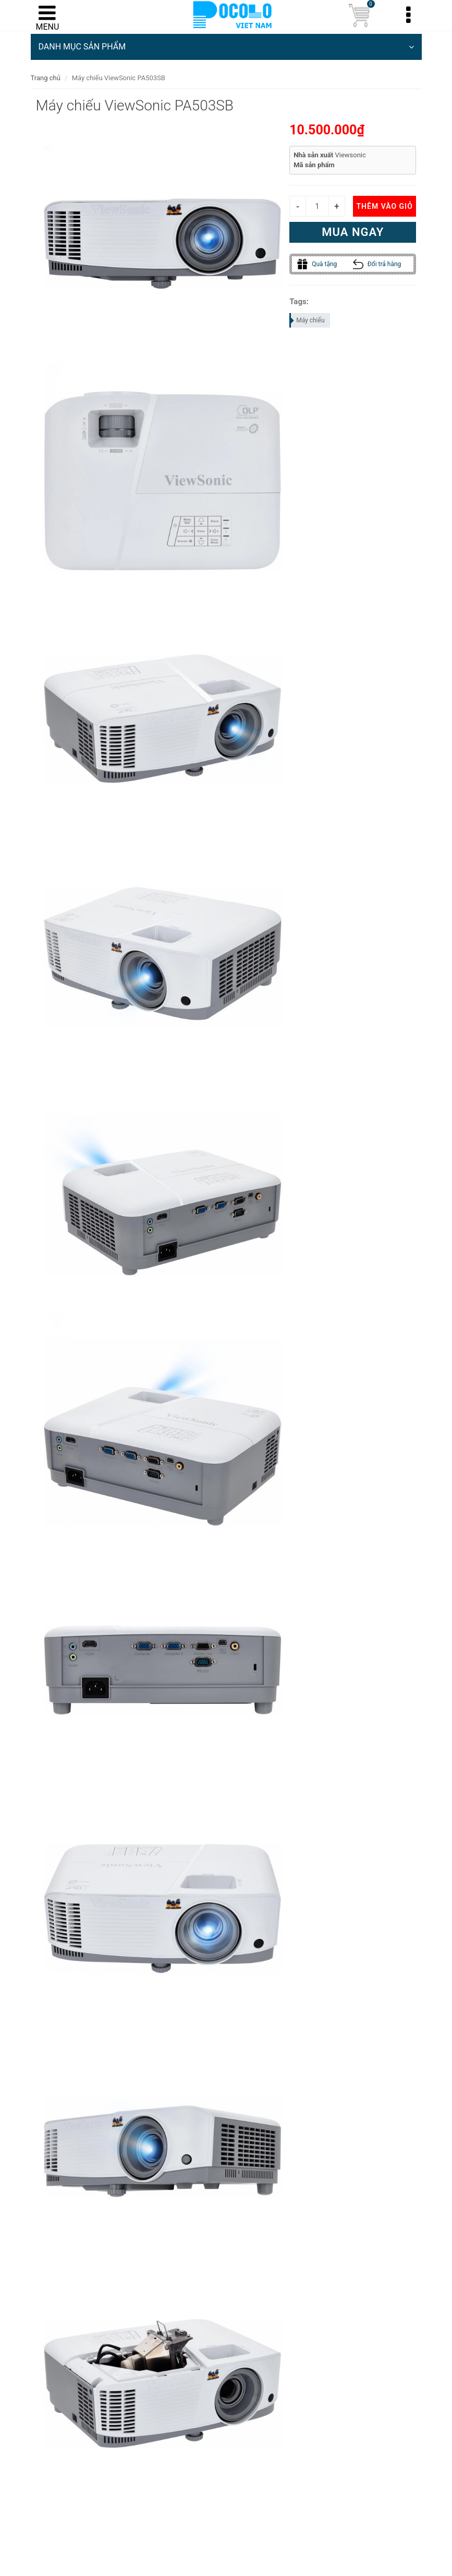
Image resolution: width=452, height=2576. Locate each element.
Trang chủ (45, 78)
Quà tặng (317, 264)
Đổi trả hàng (377, 264)
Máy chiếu (307, 320)
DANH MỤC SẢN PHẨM (226, 47)
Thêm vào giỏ (384, 206)
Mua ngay (353, 232)
